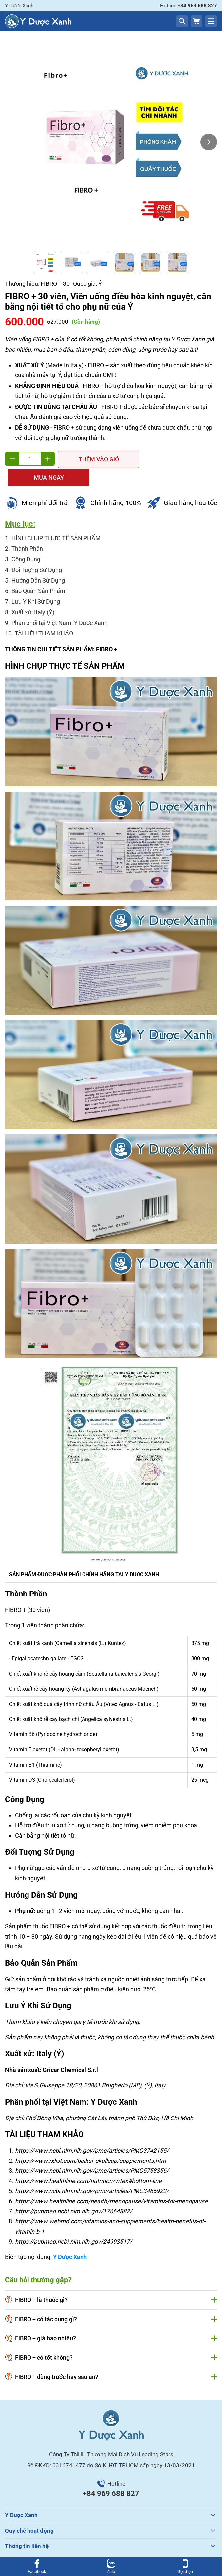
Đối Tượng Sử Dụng (36, 550)
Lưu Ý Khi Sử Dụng (35, 582)
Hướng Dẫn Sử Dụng (38, 561)
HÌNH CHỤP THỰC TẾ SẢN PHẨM (56, 518)
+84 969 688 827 (111, 2474)
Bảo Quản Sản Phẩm (38, 571)
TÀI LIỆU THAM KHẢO (44, 614)
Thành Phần (27, 529)
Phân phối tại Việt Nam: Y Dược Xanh (59, 603)
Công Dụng (25, 540)
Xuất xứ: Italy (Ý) (32, 592)
